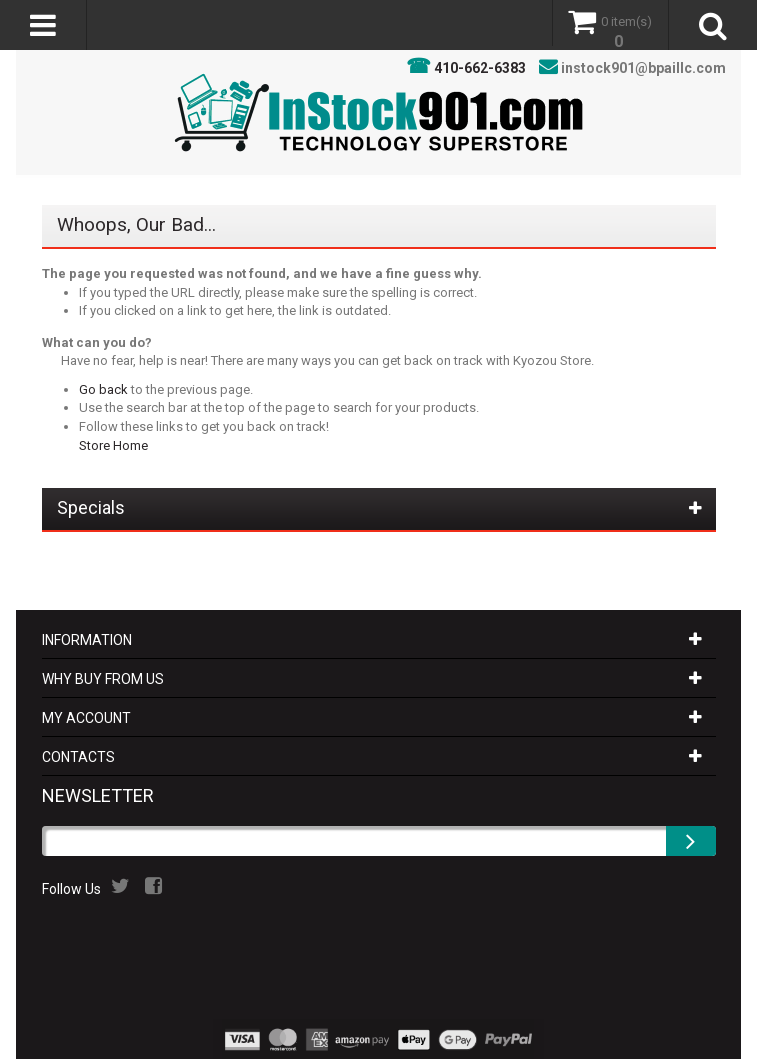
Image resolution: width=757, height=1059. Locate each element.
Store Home (113, 445)
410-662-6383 (480, 68)
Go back (103, 389)
